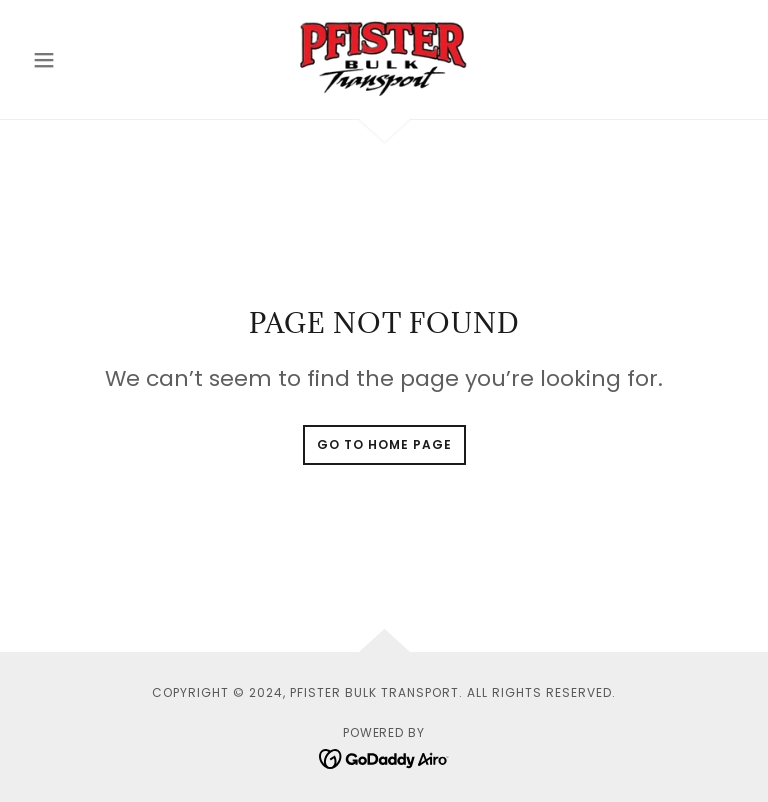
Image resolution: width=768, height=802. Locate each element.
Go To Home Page (384, 444)
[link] (384, 56)
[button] (78, 60)
